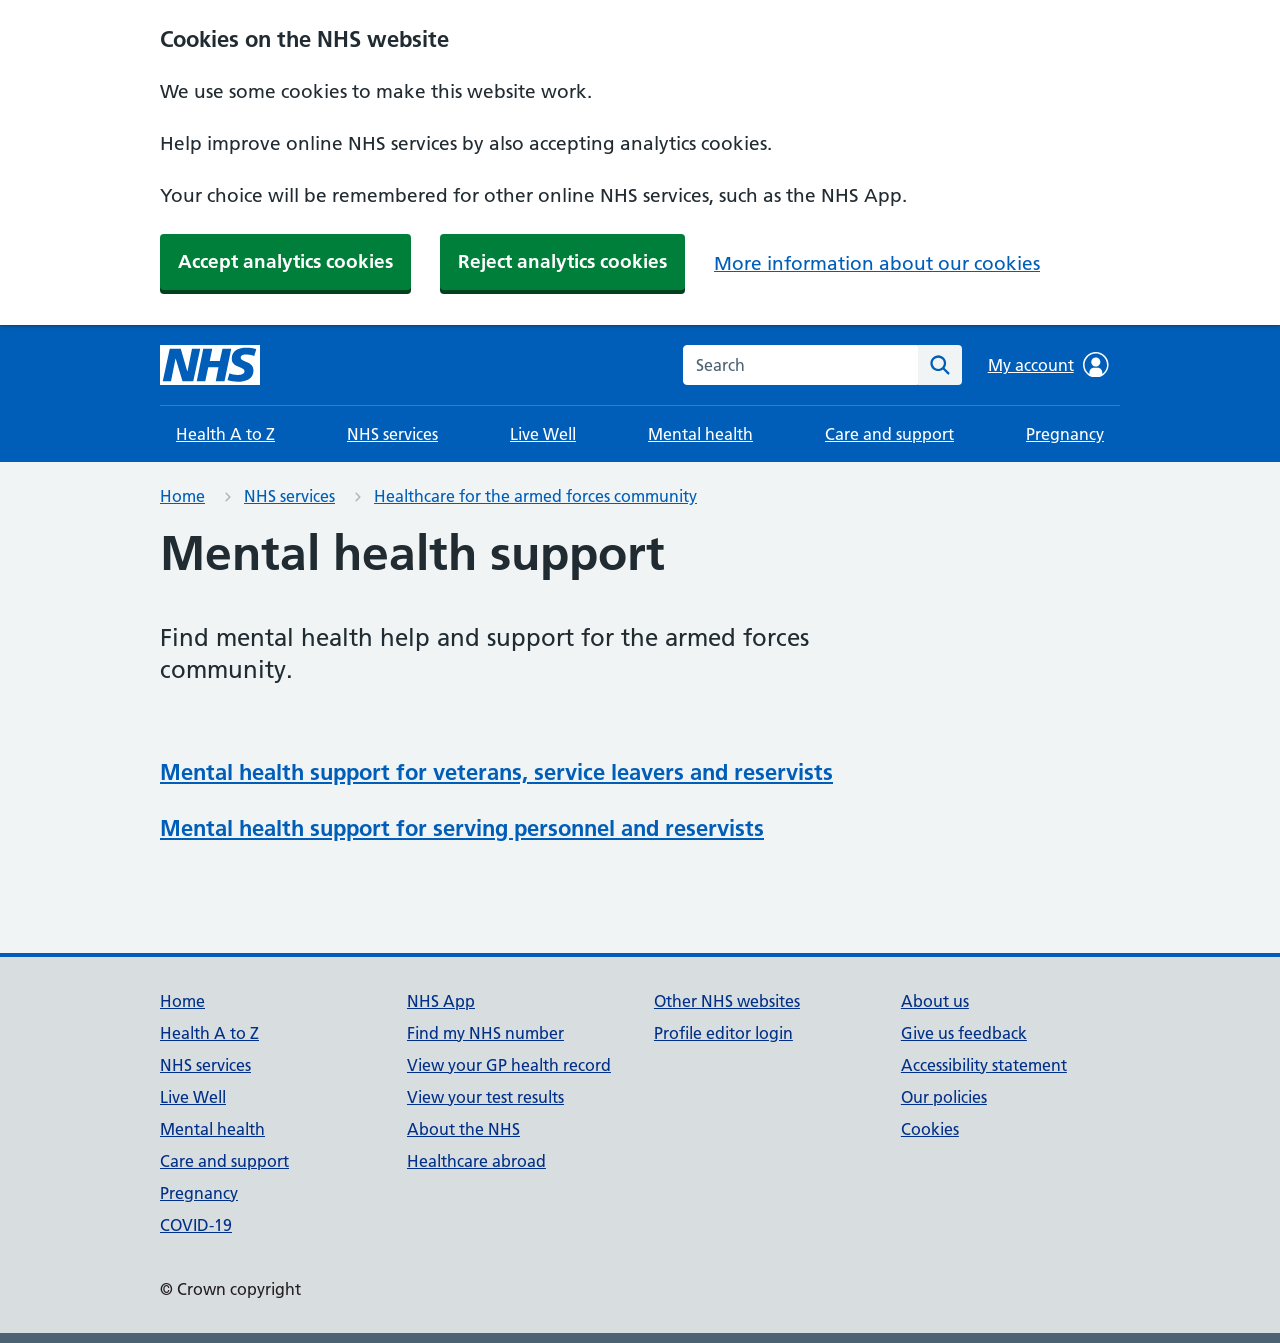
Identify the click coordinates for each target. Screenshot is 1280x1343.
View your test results (485, 1097)
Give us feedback (964, 1033)
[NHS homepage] (210, 365)
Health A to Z (225, 434)
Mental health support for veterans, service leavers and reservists (496, 772)
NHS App (441, 1001)
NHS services (392, 434)
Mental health (700, 434)
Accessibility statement (984, 1065)
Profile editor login (723, 1033)
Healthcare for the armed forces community (535, 496)
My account (1048, 365)
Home (182, 496)
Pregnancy (1065, 434)
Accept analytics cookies (285, 261)
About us (935, 1001)
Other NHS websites (727, 1001)
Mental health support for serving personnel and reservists (462, 828)
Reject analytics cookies (562, 261)
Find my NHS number (485, 1033)
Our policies (944, 1097)
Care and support (889, 434)
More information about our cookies (877, 263)
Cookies (930, 1129)
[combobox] (800, 365)
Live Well (543, 434)
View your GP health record (509, 1065)
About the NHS (463, 1129)
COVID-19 (196, 1225)
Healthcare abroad (476, 1161)
